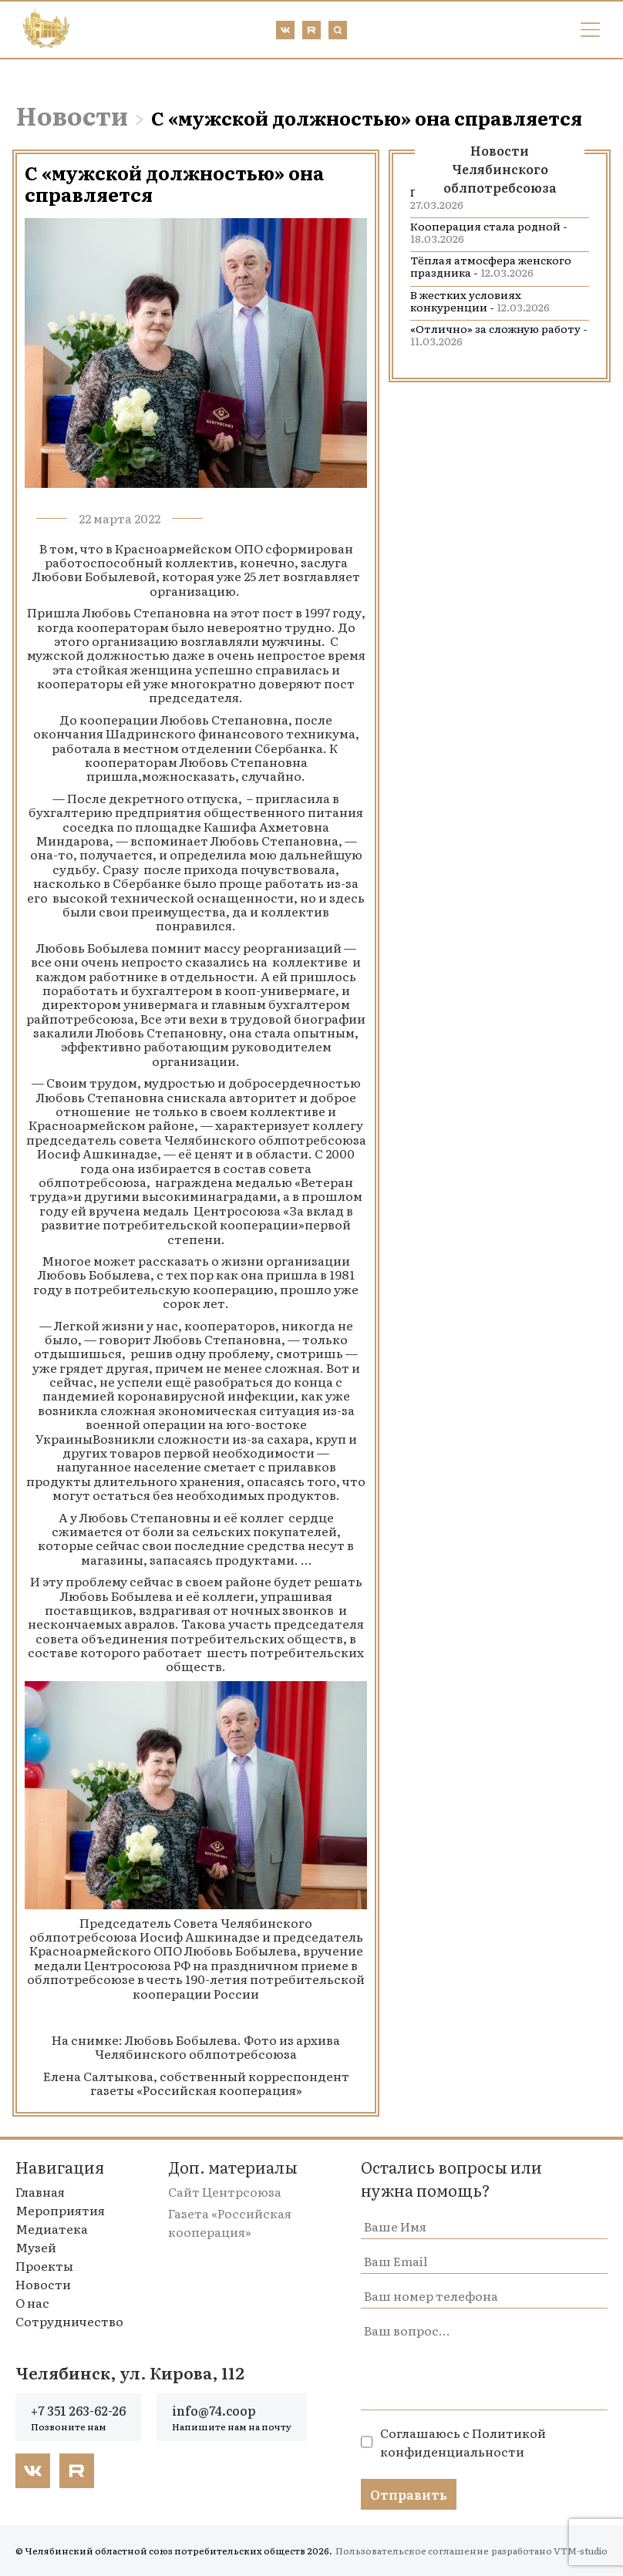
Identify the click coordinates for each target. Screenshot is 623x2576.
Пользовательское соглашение (412, 2551)
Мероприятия (60, 2210)
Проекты (44, 2265)
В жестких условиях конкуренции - (480, 300)
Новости (71, 114)
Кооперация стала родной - (488, 232)
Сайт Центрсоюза (224, 2191)
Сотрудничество (69, 2321)
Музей (35, 2247)
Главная (40, 2191)
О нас (32, 2302)
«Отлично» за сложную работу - (499, 334)
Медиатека (51, 2228)
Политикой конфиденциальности (463, 2441)
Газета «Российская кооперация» (229, 2222)
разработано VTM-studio (549, 2551)
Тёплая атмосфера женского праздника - (490, 266)
